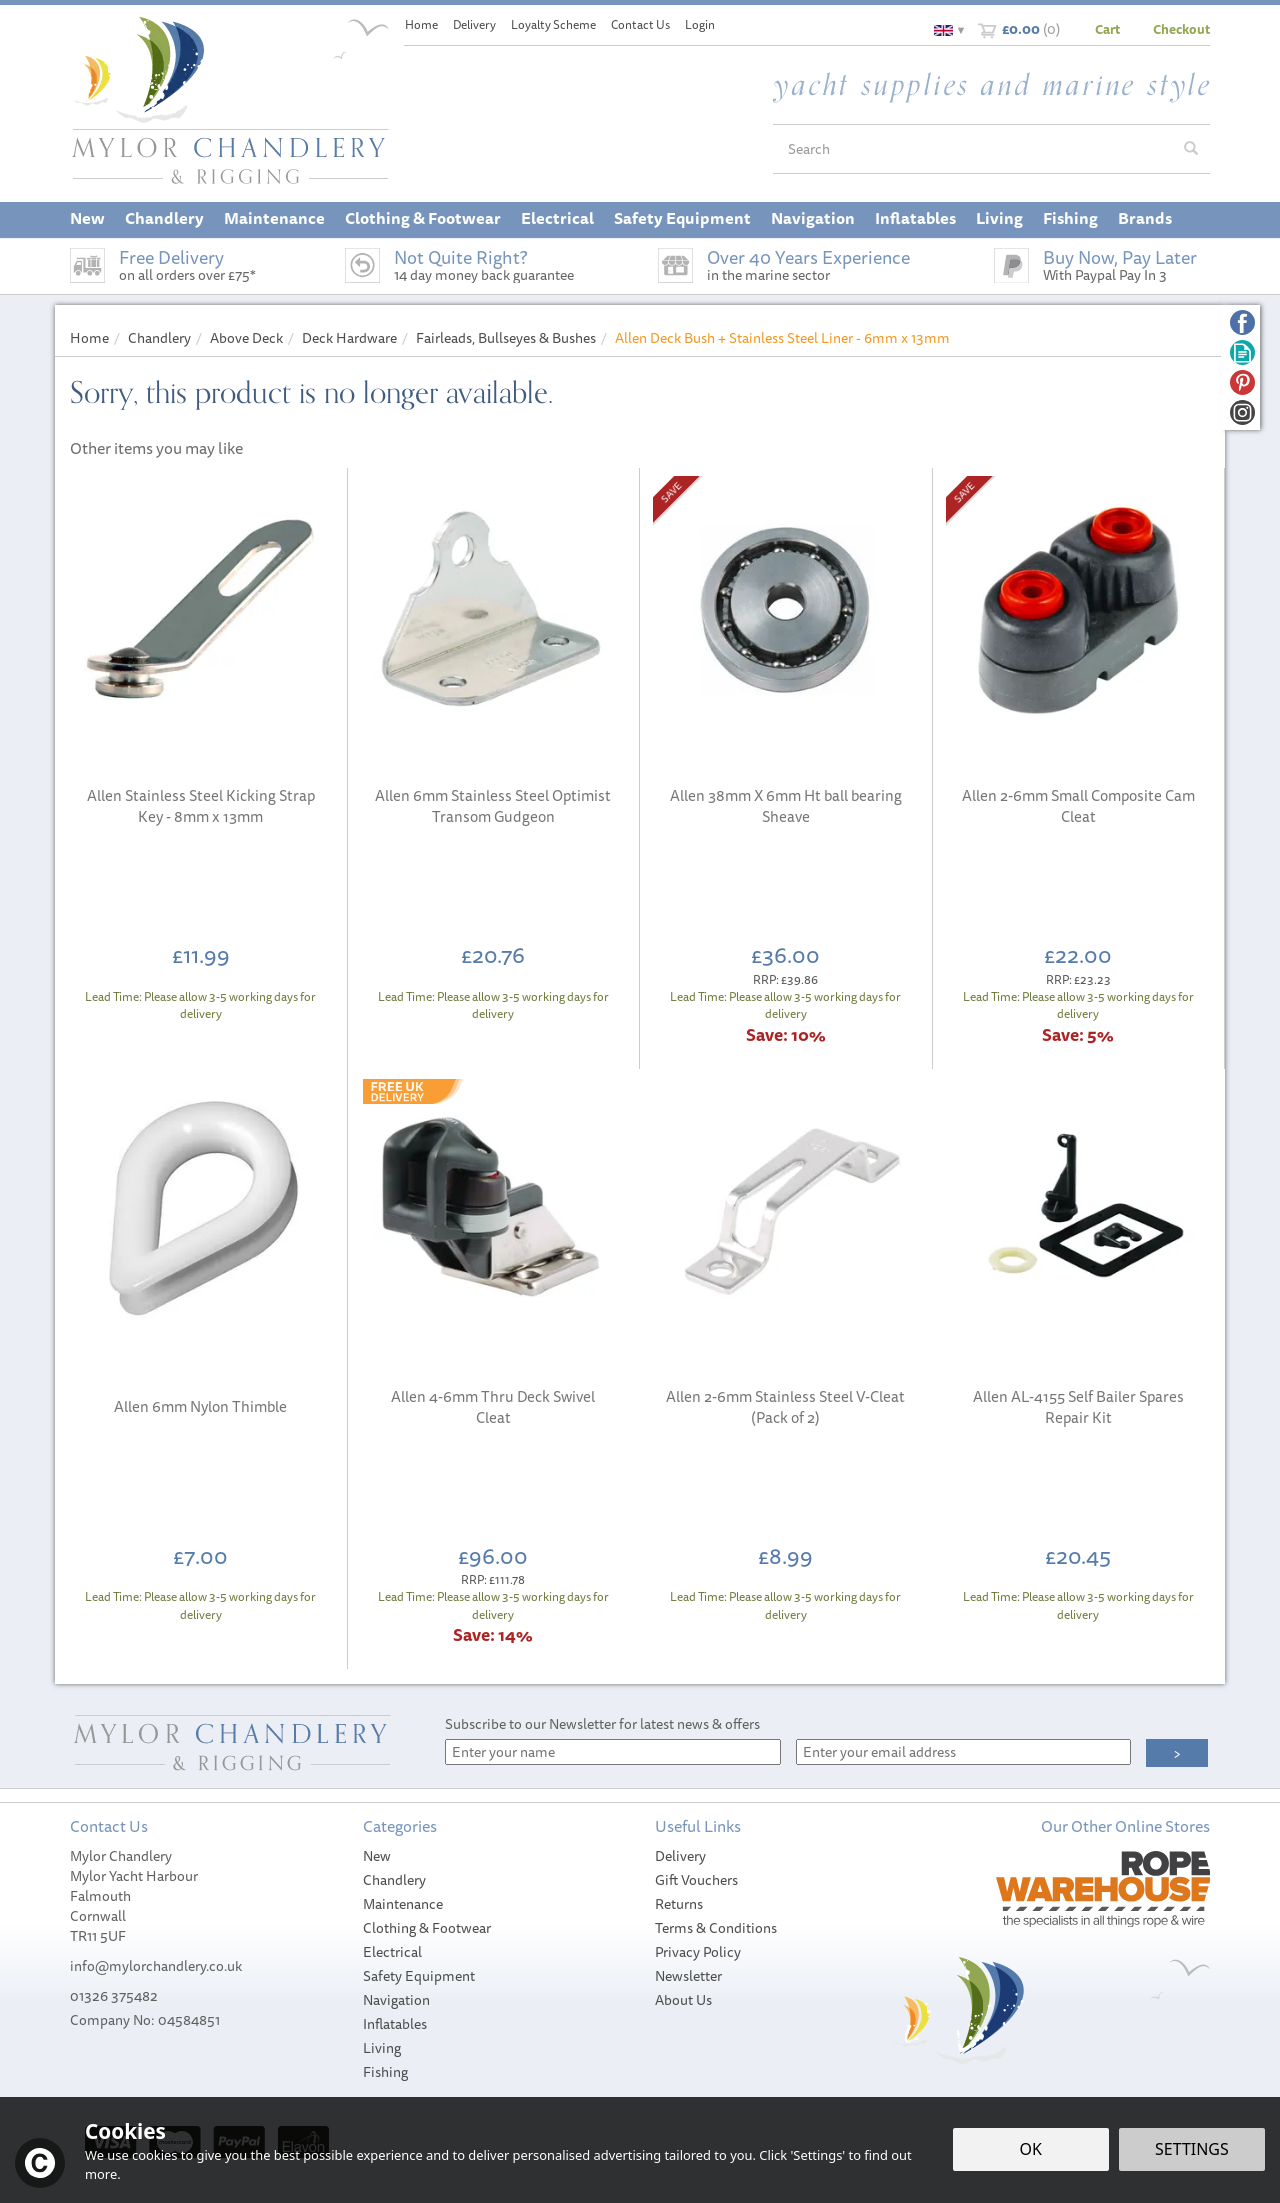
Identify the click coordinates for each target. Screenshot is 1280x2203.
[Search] (973, 149)
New (377, 1856)
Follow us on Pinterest (1242, 382)
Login (700, 24)
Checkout (1181, 29)
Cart (1107, 29)
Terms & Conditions (716, 1928)
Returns (679, 1904)
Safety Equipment (419, 1976)
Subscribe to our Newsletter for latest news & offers (602, 1724)
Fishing (385, 2072)
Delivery (680, 1856)
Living (382, 2048)
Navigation (396, 2000)
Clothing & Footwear (427, 1928)
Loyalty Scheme (553, 24)
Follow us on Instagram (1242, 412)
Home (421, 24)
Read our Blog (1242, 352)
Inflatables (395, 2024)
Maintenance (403, 1904)
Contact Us (640, 24)
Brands (1145, 218)
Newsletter (688, 1976)
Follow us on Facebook (1242, 322)
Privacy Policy (698, 1952)
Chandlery (394, 1880)
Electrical (392, 1952)
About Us (683, 2000)
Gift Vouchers (696, 1880)
